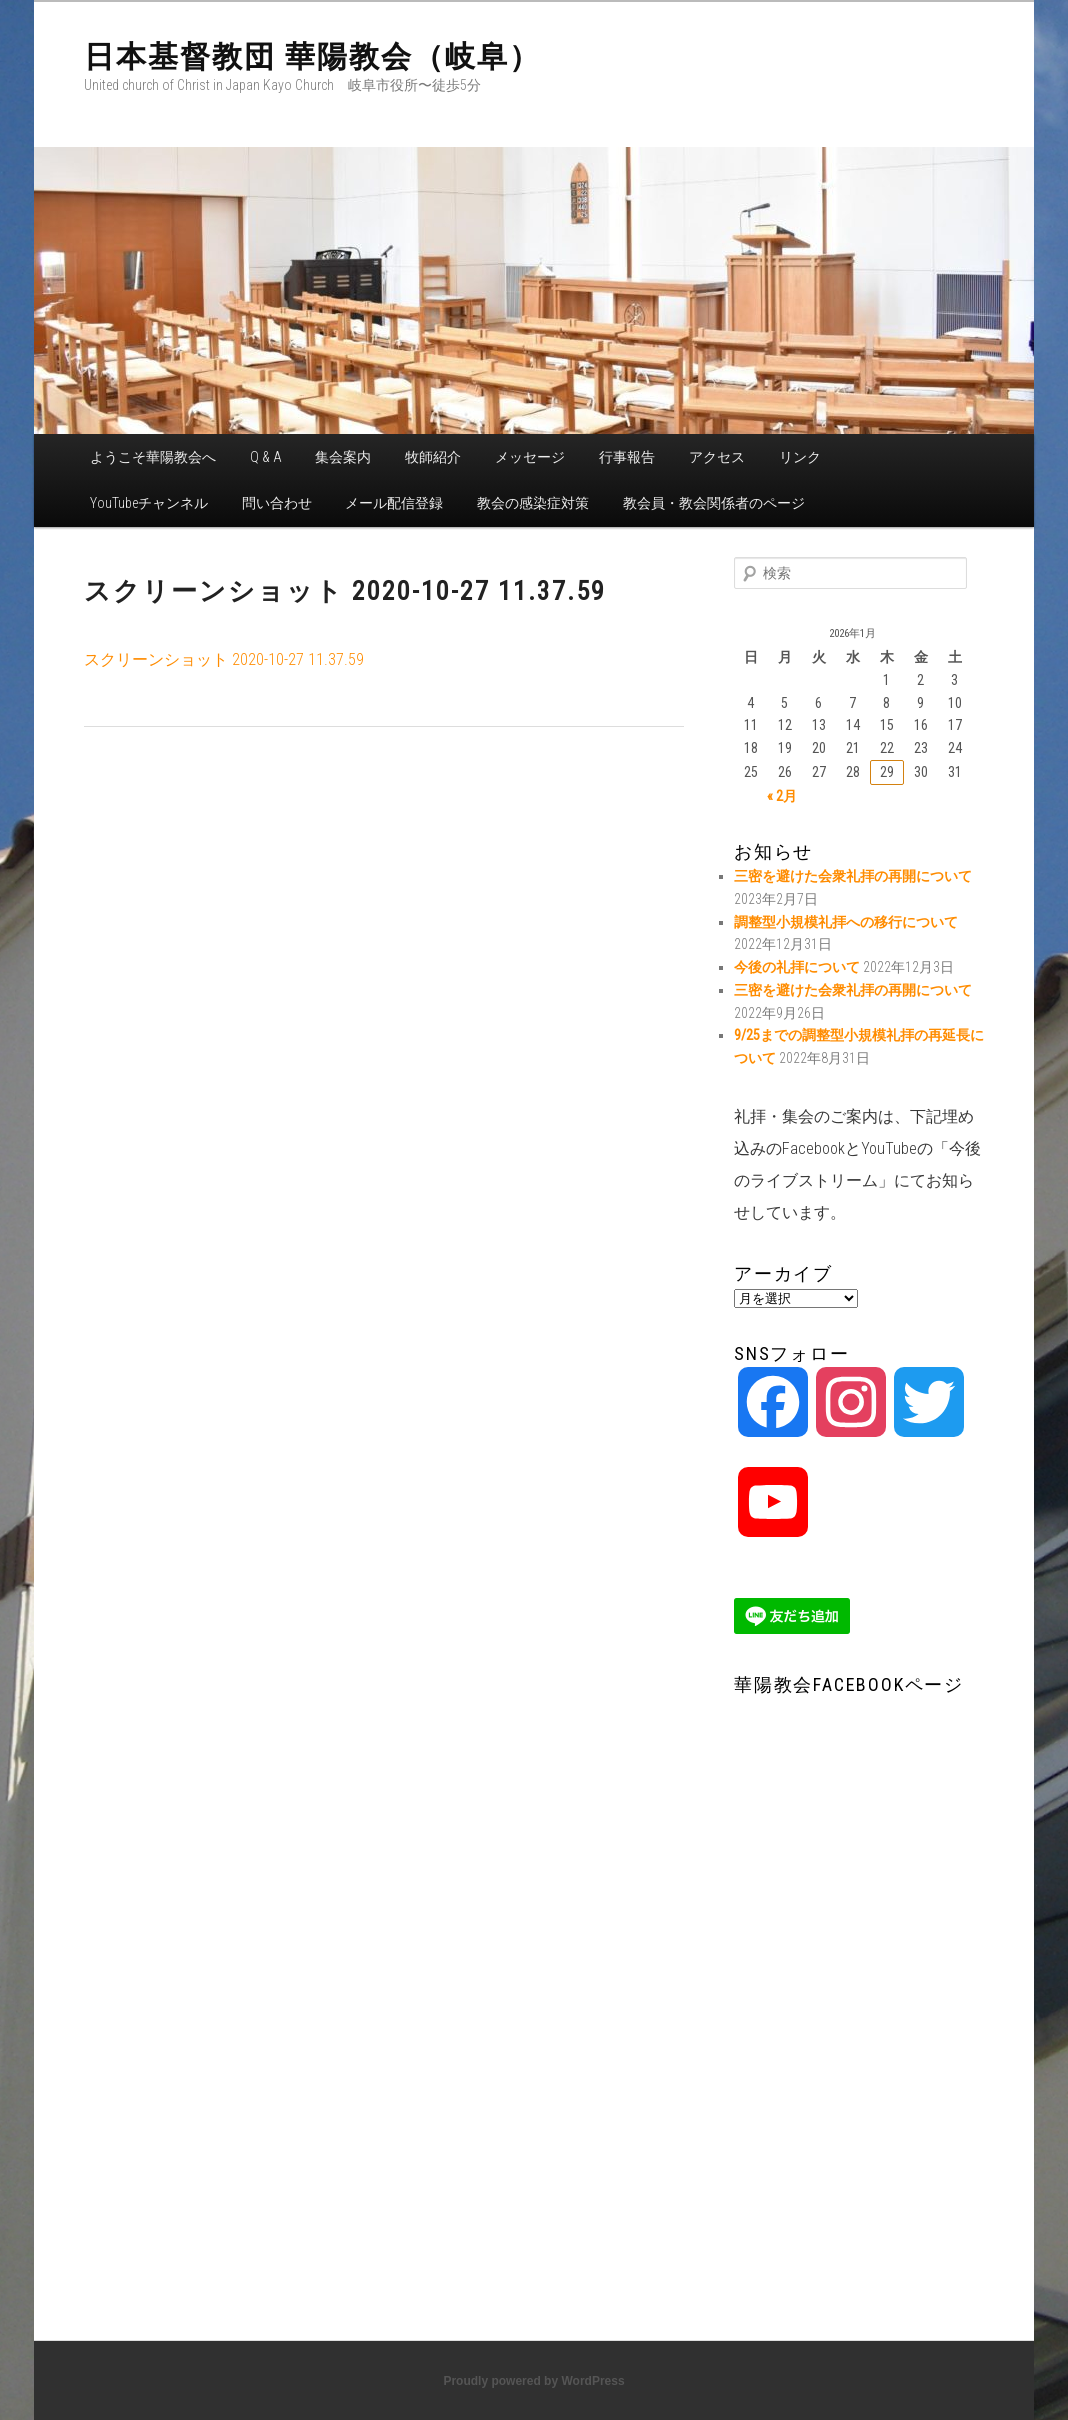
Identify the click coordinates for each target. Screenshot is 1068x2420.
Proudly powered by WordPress (533, 2381)
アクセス (717, 457)
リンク (800, 457)
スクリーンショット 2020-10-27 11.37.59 (224, 659)
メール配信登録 (394, 503)
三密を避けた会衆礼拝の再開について (853, 876)
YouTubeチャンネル (149, 503)
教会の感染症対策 (533, 503)
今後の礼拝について (797, 967)
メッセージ (530, 457)
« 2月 (782, 796)
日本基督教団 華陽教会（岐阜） (312, 56)
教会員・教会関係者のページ (714, 503)
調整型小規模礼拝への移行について (846, 922)
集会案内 (343, 457)
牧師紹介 (433, 457)
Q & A (266, 457)
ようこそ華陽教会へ (153, 457)
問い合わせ (277, 503)
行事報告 (627, 457)
